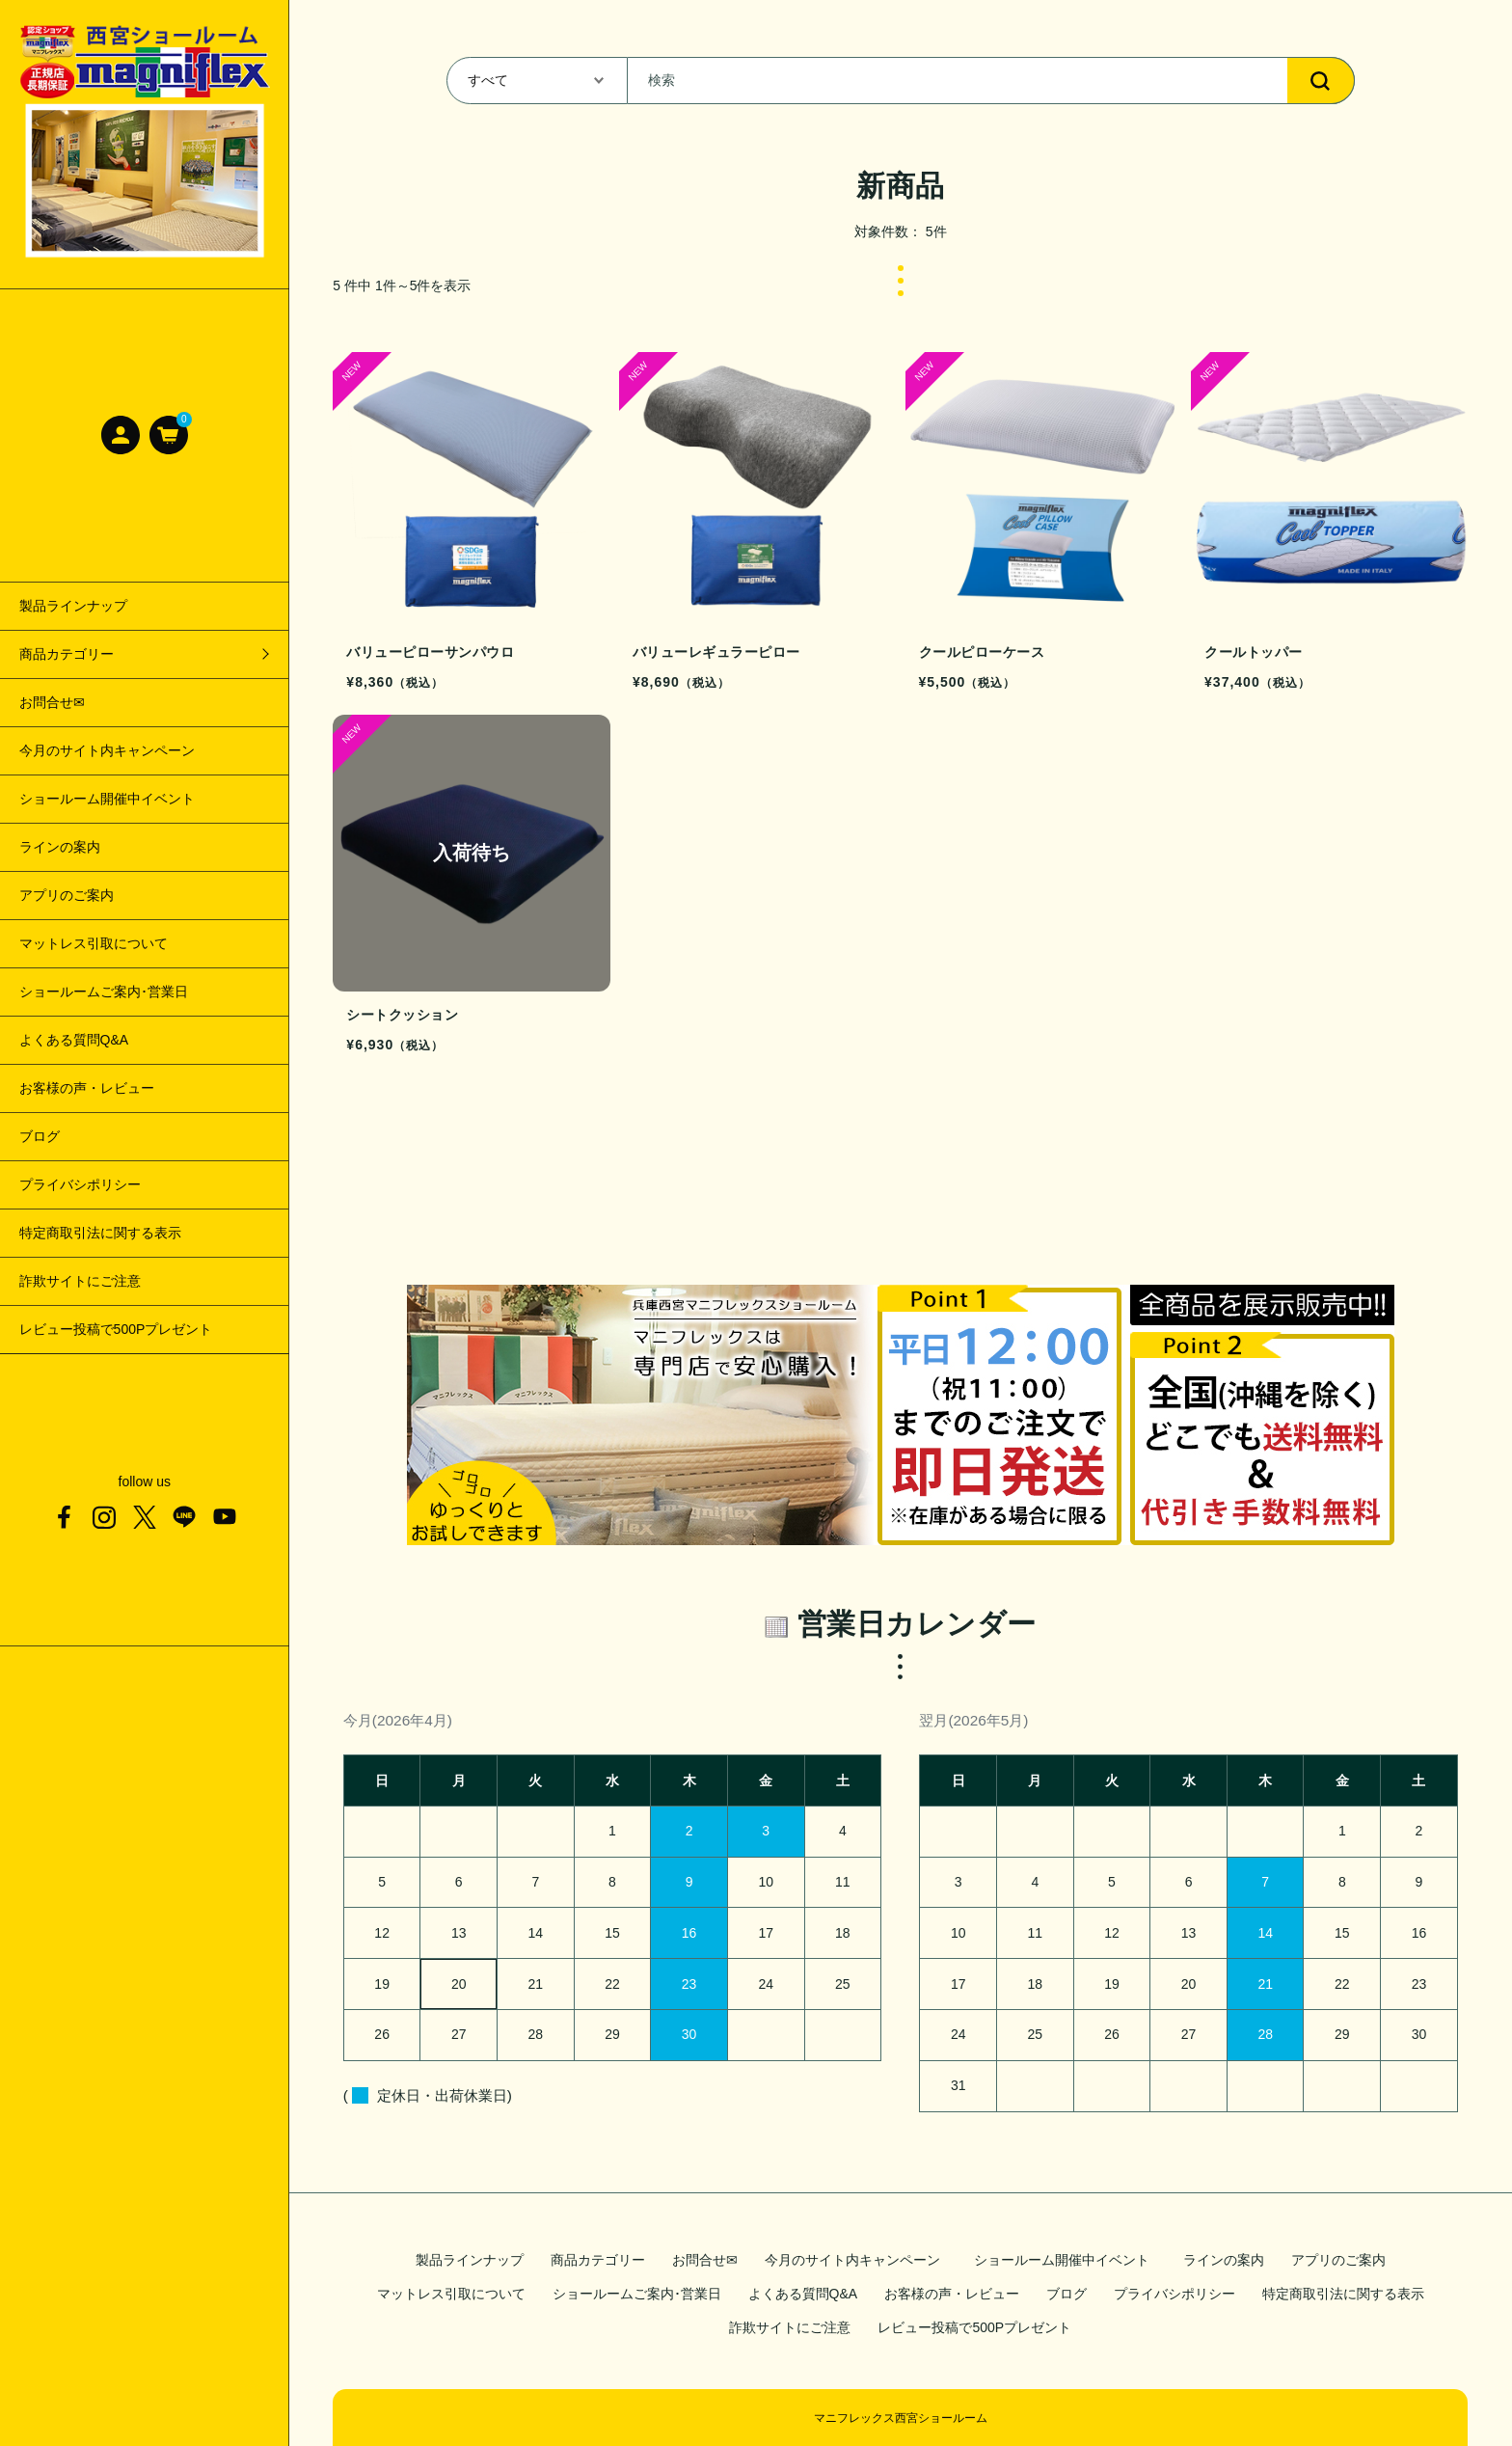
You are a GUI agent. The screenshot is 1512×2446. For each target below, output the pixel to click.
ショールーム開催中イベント (113, 798)
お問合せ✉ (52, 702)
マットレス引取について (93, 943)
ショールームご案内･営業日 (103, 991)
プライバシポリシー (80, 1184)
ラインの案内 (59, 847)
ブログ (39, 1136)
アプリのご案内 (66, 895)
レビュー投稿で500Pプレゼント (116, 1329)
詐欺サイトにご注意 (80, 1281)
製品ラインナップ (73, 605)
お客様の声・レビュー (86, 1088)
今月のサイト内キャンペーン (107, 750)
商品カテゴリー (598, 2260)
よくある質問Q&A (74, 1039)
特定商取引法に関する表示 (100, 1232)
